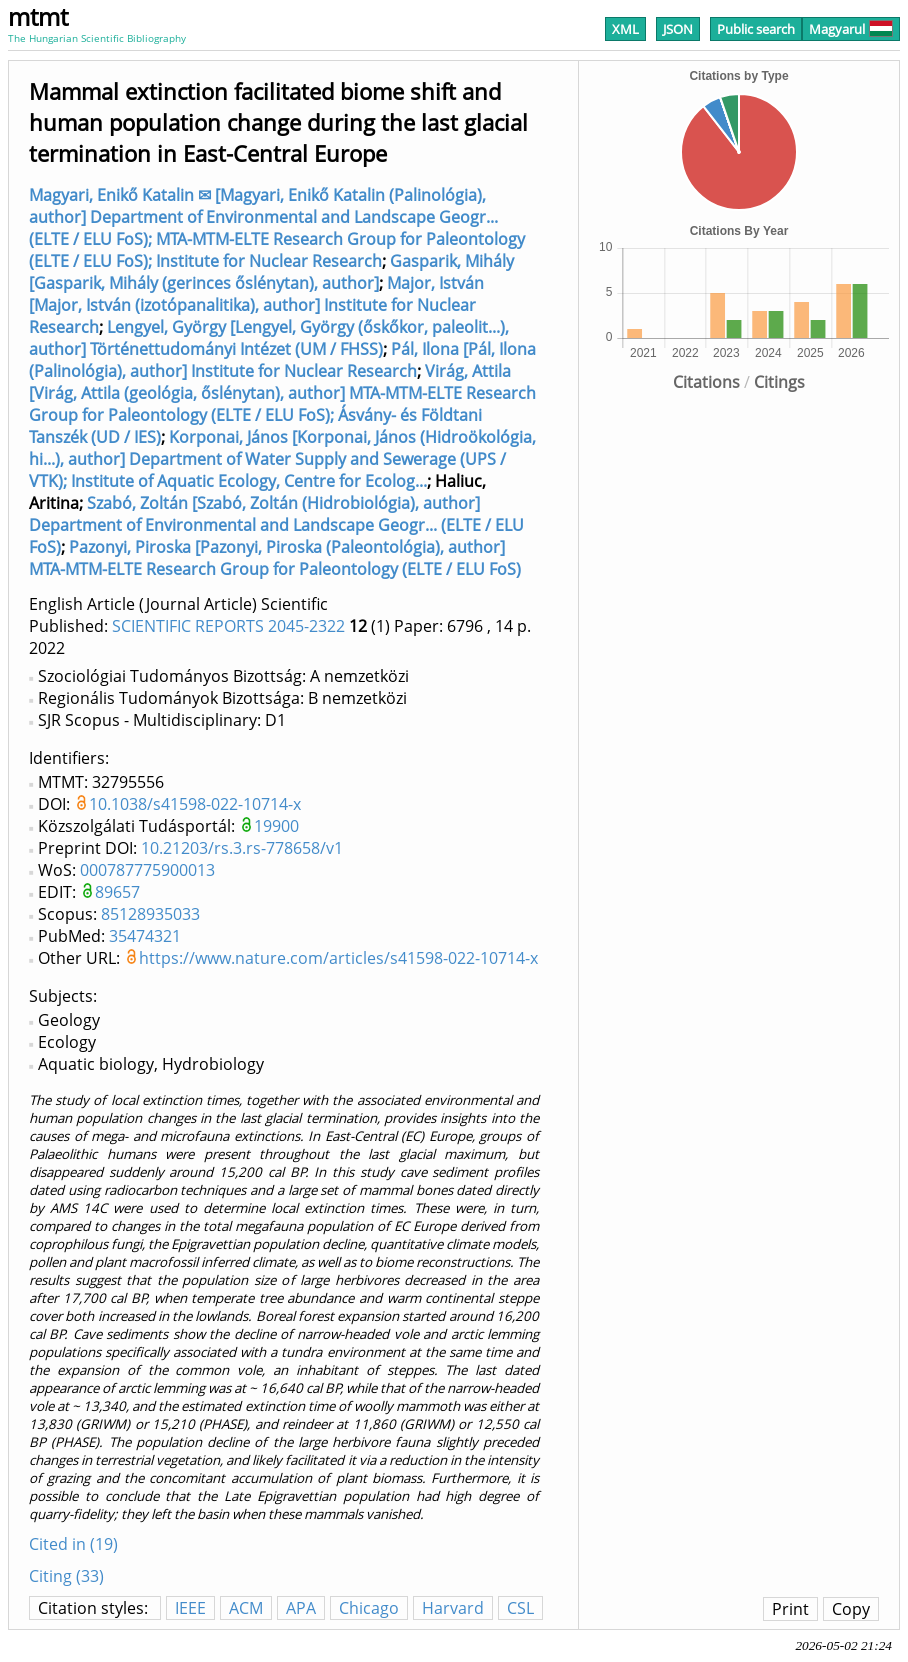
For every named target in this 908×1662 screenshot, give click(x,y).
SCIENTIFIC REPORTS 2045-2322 (228, 626)
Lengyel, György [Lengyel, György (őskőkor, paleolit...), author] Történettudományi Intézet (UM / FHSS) (269, 338)
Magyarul (851, 29)
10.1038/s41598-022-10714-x (195, 804)
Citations (706, 382)
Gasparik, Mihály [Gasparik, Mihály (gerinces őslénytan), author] (271, 272)
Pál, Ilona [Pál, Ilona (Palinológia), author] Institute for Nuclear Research (282, 360)
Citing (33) (66, 1576)
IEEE (190, 1608)
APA (301, 1608)
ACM (246, 1608)
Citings (779, 382)
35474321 (145, 936)
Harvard (453, 1608)
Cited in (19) (73, 1544)
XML (625, 29)
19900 (276, 826)
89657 (117, 892)
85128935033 (150, 914)
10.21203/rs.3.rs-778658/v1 (242, 848)
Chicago (369, 1608)
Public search (756, 29)
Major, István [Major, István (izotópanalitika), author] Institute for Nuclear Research (256, 305)
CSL (520, 1608)
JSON (678, 29)
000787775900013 (147, 870)
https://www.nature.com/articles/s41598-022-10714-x (338, 958)
